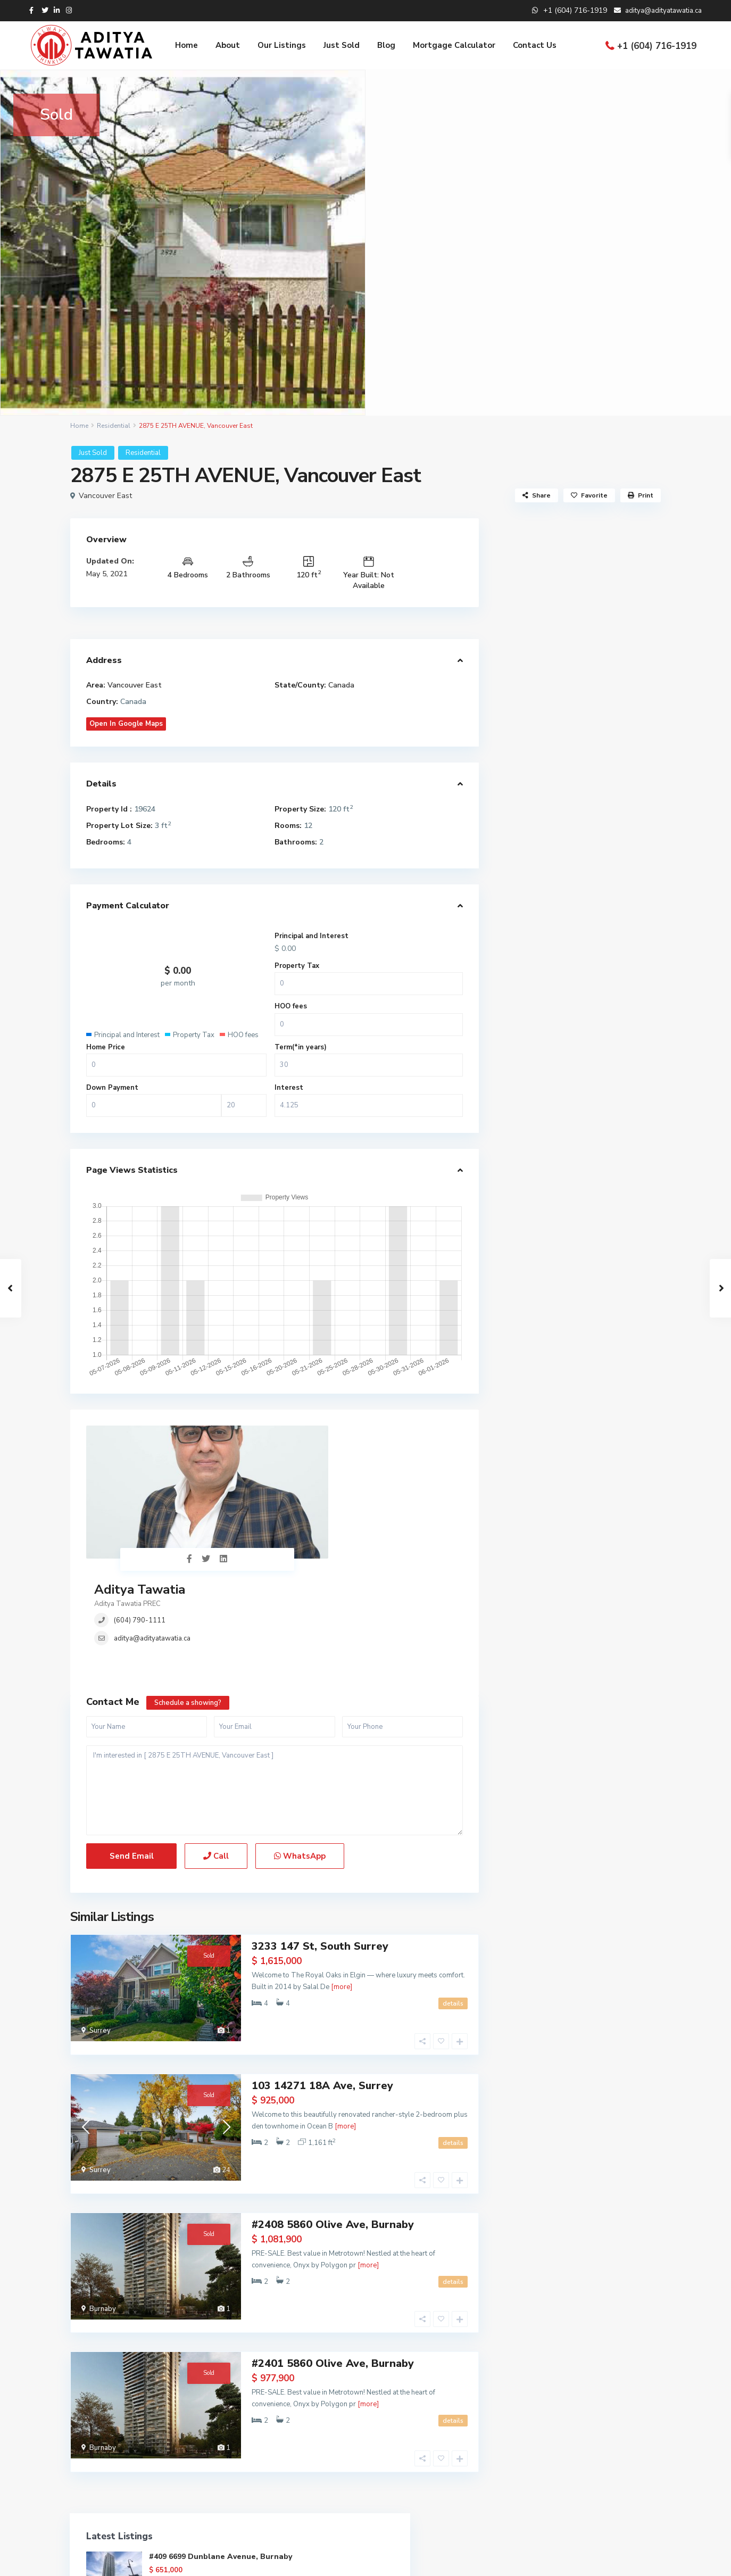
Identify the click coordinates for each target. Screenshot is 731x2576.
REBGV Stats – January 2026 (573, 898)
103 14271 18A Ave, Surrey (322, 1962)
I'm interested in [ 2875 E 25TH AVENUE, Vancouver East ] (274, 1684)
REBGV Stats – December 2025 (578, 915)
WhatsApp (300, 1749)
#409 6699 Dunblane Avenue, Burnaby (606, 572)
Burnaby (102, 2170)
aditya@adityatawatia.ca (309, 1482)
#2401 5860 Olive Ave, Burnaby (333, 2209)
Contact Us (534, 45)
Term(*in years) (301, 1047)
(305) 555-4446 (312, 2446)
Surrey (100, 1923)
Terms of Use (578, 2560)
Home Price (105, 1047)
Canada (341, 685)
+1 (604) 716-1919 (656, 46)
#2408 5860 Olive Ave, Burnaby (333, 2085)
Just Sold (341, 45)
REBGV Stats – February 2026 (575, 880)
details (453, 1896)
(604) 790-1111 (296, 1464)
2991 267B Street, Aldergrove (604, 707)
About (227, 45)
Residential (113, 425)
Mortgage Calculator (454, 45)
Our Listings (281, 45)
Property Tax (297, 966)
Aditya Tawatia (296, 1433)
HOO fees (291, 1006)
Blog (386, 45)
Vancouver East (105, 496)
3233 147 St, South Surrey (320, 1839)
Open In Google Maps (126, 723)
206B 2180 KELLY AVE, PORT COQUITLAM (602, 757)
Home (186, 45)
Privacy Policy (638, 2560)
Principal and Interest (311, 936)
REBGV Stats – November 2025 (578, 933)
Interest (289, 1087)
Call (216, 1749)
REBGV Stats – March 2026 (571, 863)
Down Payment (112, 1087)
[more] (341, 1879)
